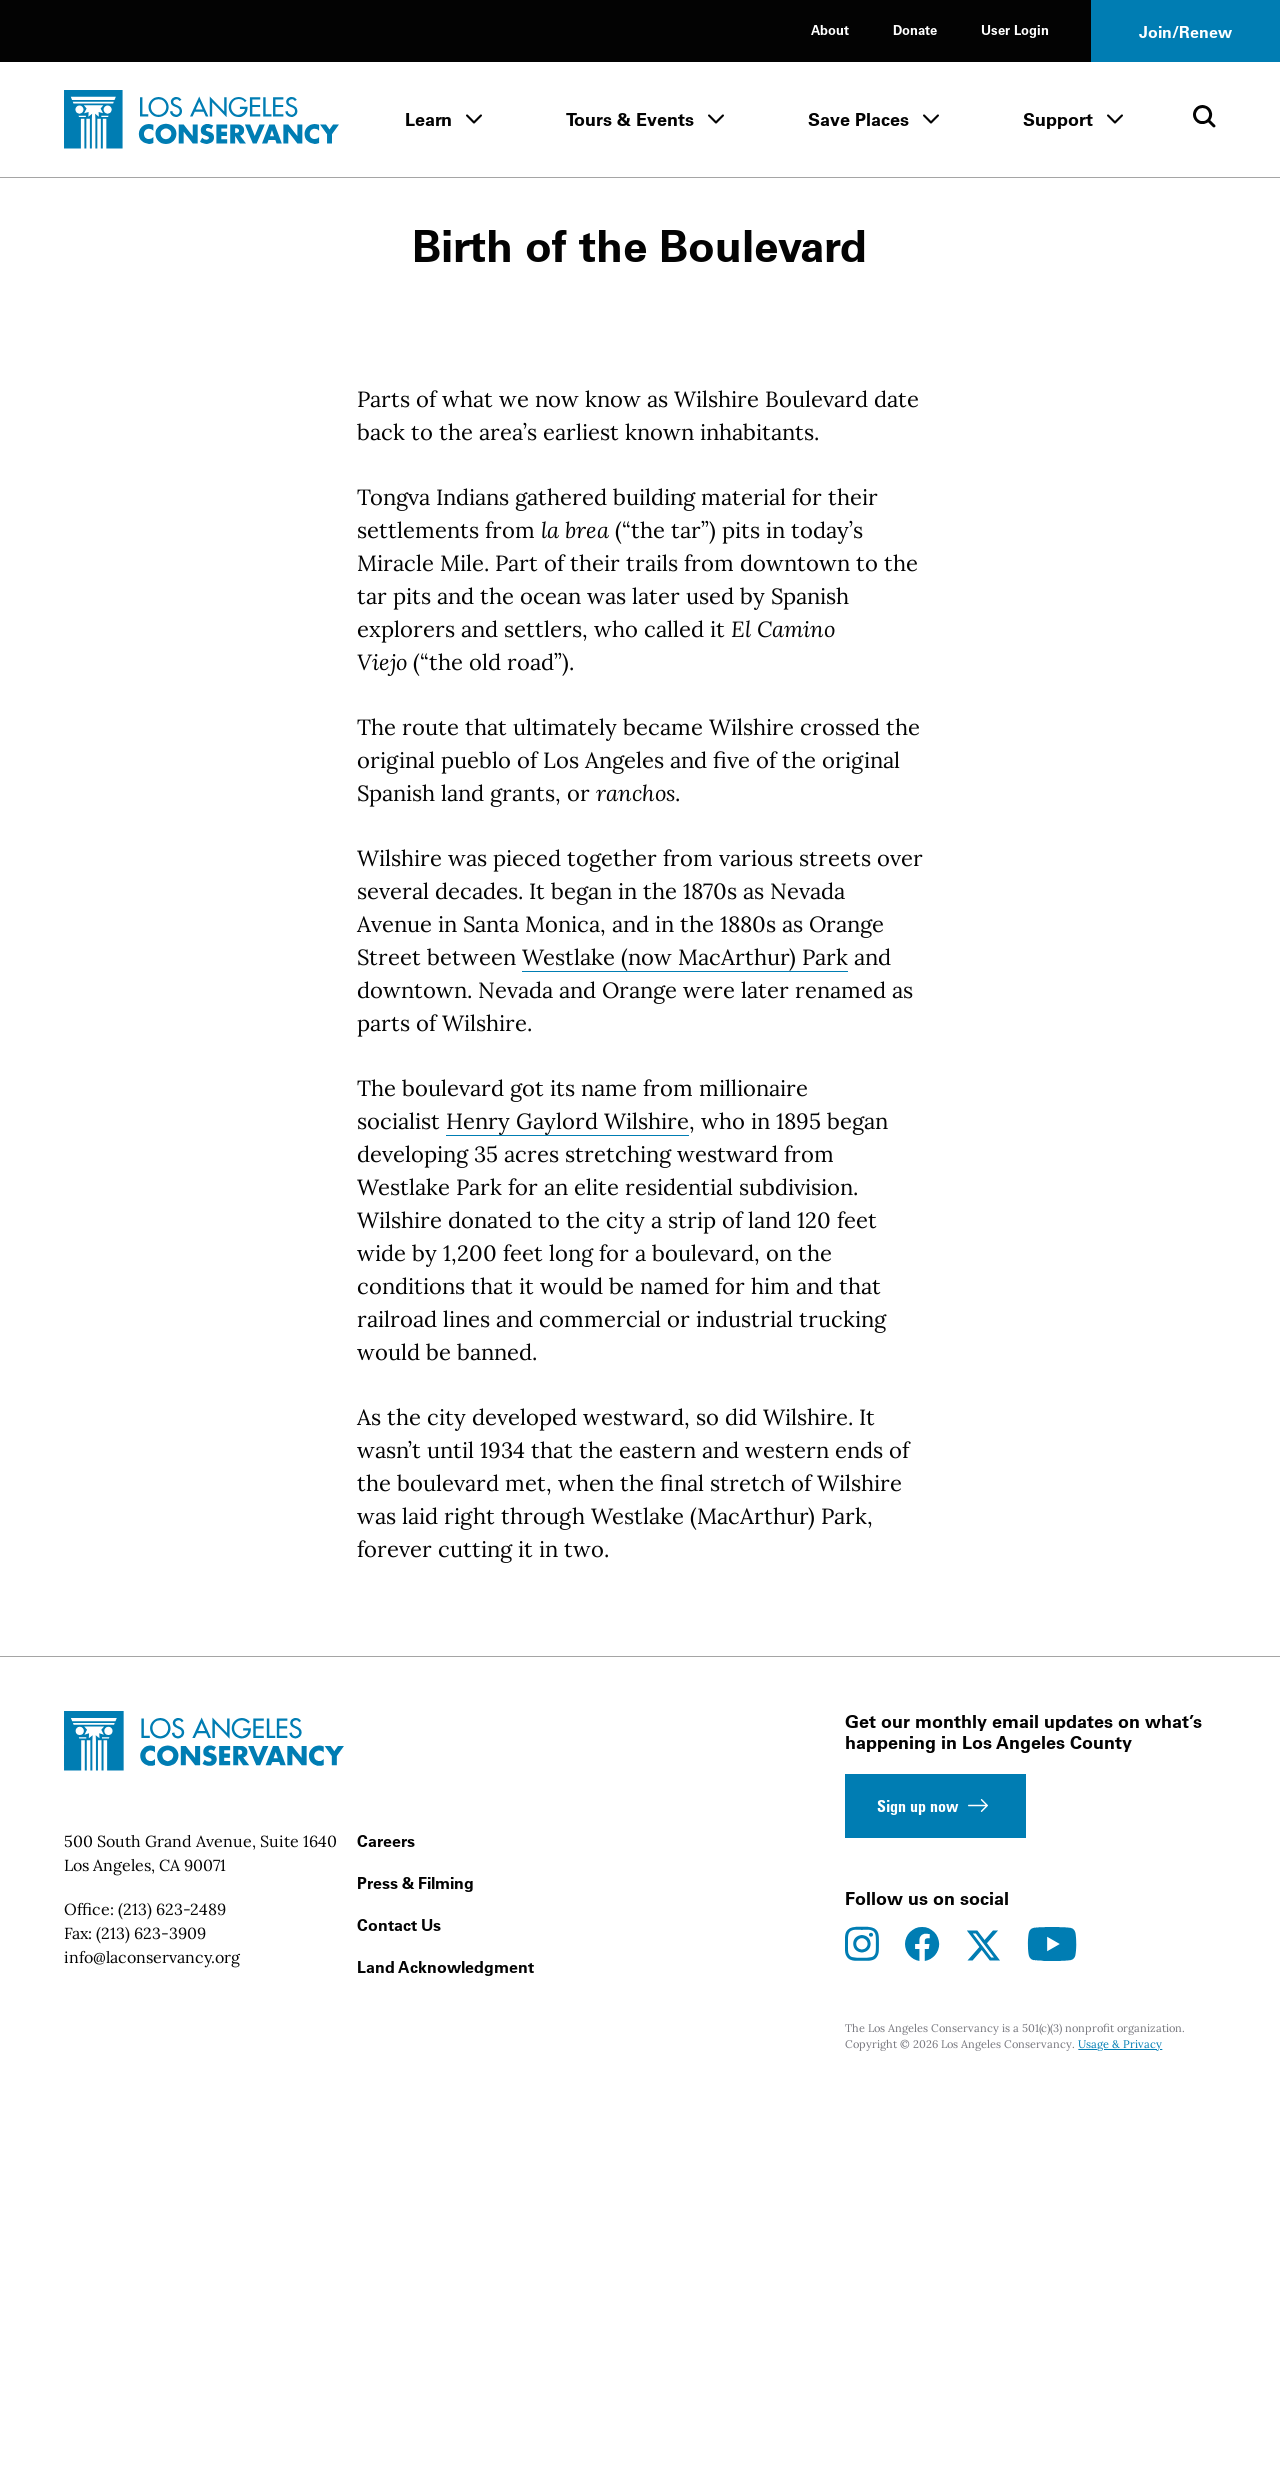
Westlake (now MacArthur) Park (685, 1331)
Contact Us (399, 2299)
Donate (915, 29)
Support (1058, 119)
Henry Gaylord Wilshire (567, 1495)
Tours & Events (630, 119)
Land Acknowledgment (445, 2341)
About (830, 29)
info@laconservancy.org (152, 2331)
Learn (428, 119)
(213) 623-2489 (172, 2283)
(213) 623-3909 (151, 2307)
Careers (386, 2215)
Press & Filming (415, 2257)
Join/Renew (1185, 32)
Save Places (858, 119)
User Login (1015, 29)
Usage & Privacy (1120, 2418)
